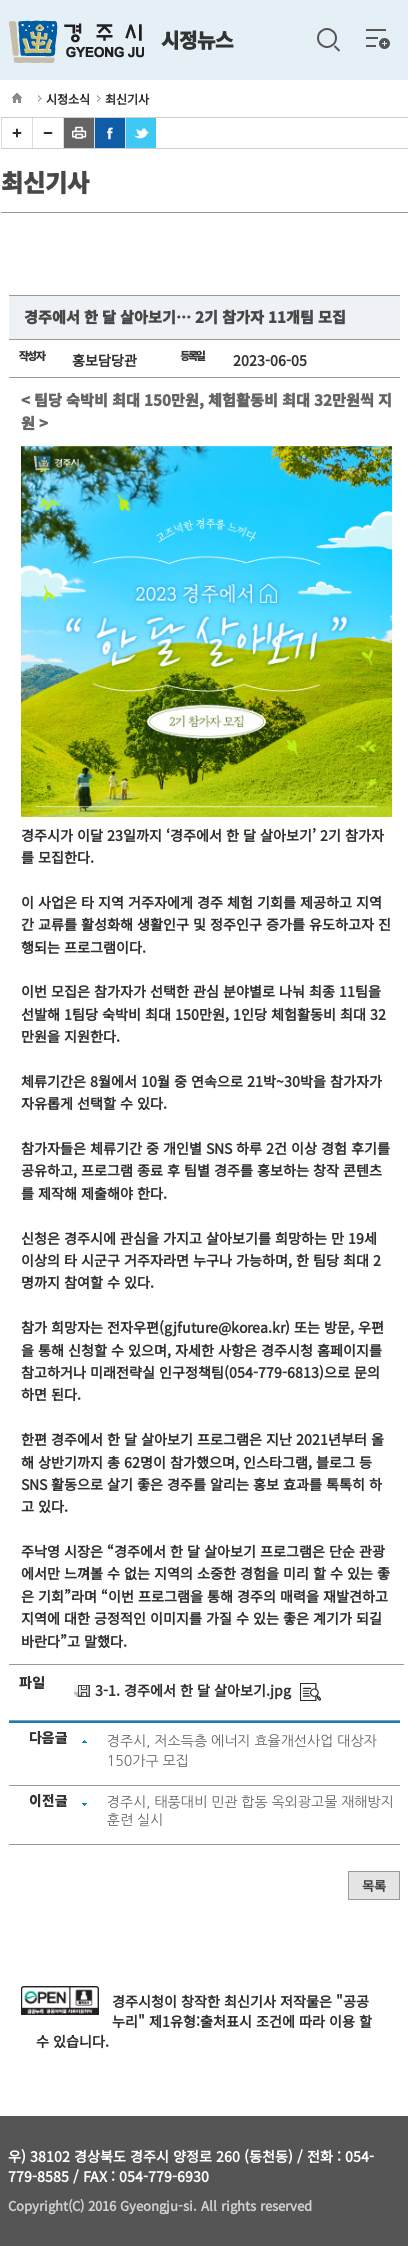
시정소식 (68, 98)
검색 (328, 40)
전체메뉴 (378, 38)
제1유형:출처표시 (200, 2021)
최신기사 (127, 98)
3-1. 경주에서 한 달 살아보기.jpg (193, 1690)
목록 (374, 1885)
